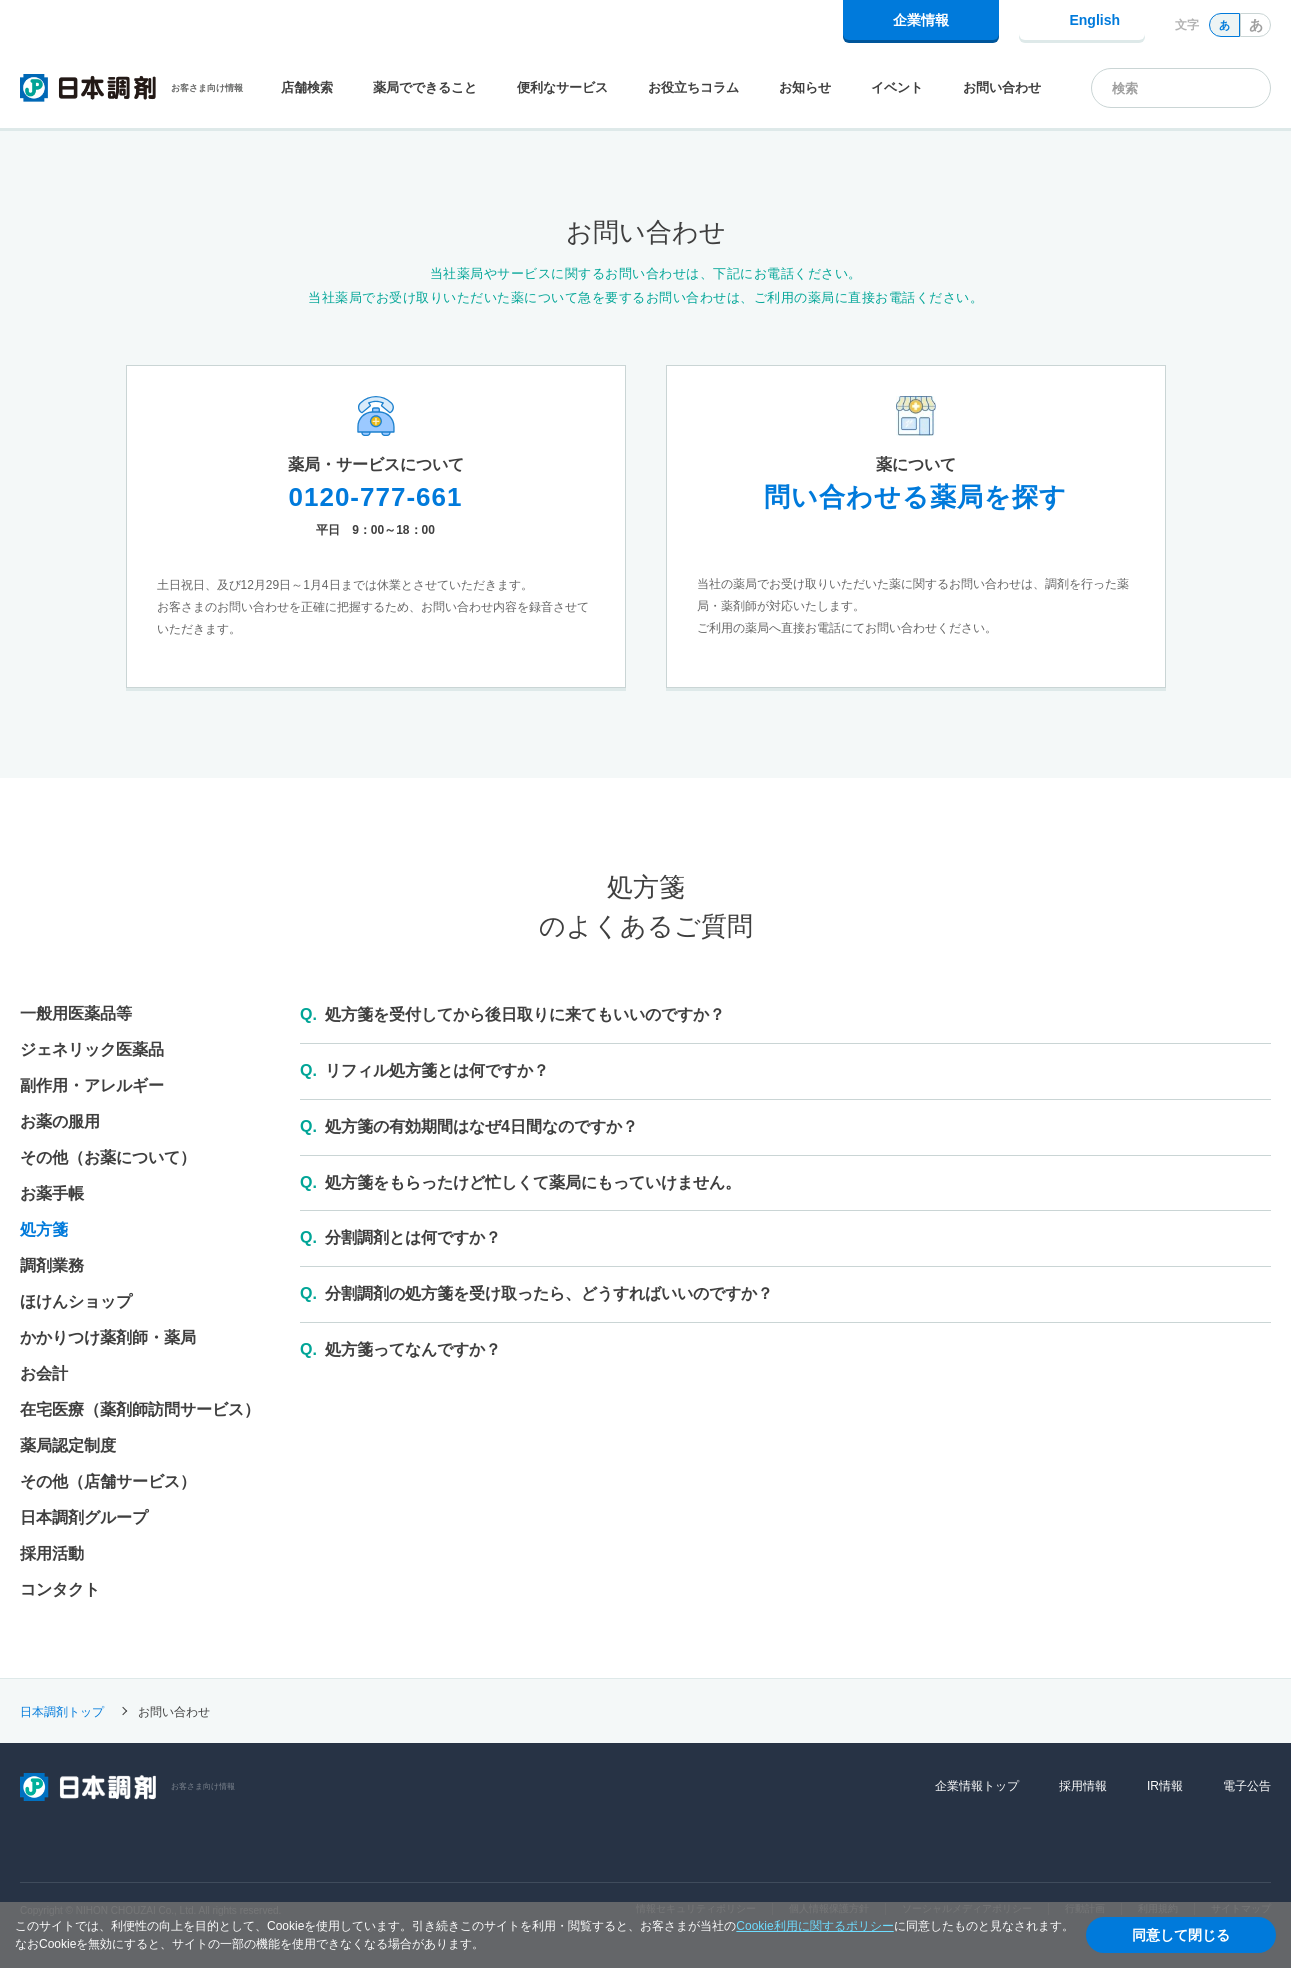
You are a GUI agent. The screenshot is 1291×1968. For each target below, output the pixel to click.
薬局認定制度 (68, 1445)
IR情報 (1165, 1786)
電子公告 (1247, 1786)
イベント (897, 87)
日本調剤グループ (84, 1517)
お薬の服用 (60, 1121)
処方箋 (44, 1229)
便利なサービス (562, 87)
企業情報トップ (977, 1786)
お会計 (44, 1373)
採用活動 (52, 1553)
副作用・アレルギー (92, 1085)
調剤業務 (52, 1265)
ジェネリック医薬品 (92, 1049)
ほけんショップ (76, 1301)
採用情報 (1083, 1786)
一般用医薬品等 (76, 1013)
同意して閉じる (1181, 1935)
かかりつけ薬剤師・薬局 (108, 1337)
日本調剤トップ (62, 1711)
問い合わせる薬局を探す (915, 497)
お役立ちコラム (693, 87)
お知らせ (805, 87)
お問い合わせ (1002, 87)
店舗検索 (307, 87)
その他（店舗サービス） (108, 1481)
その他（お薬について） (108, 1157)
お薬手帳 (52, 1193)
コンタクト (60, 1589)
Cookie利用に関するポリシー (814, 1926)
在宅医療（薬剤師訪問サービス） (140, 1409)
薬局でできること (425, 87)
